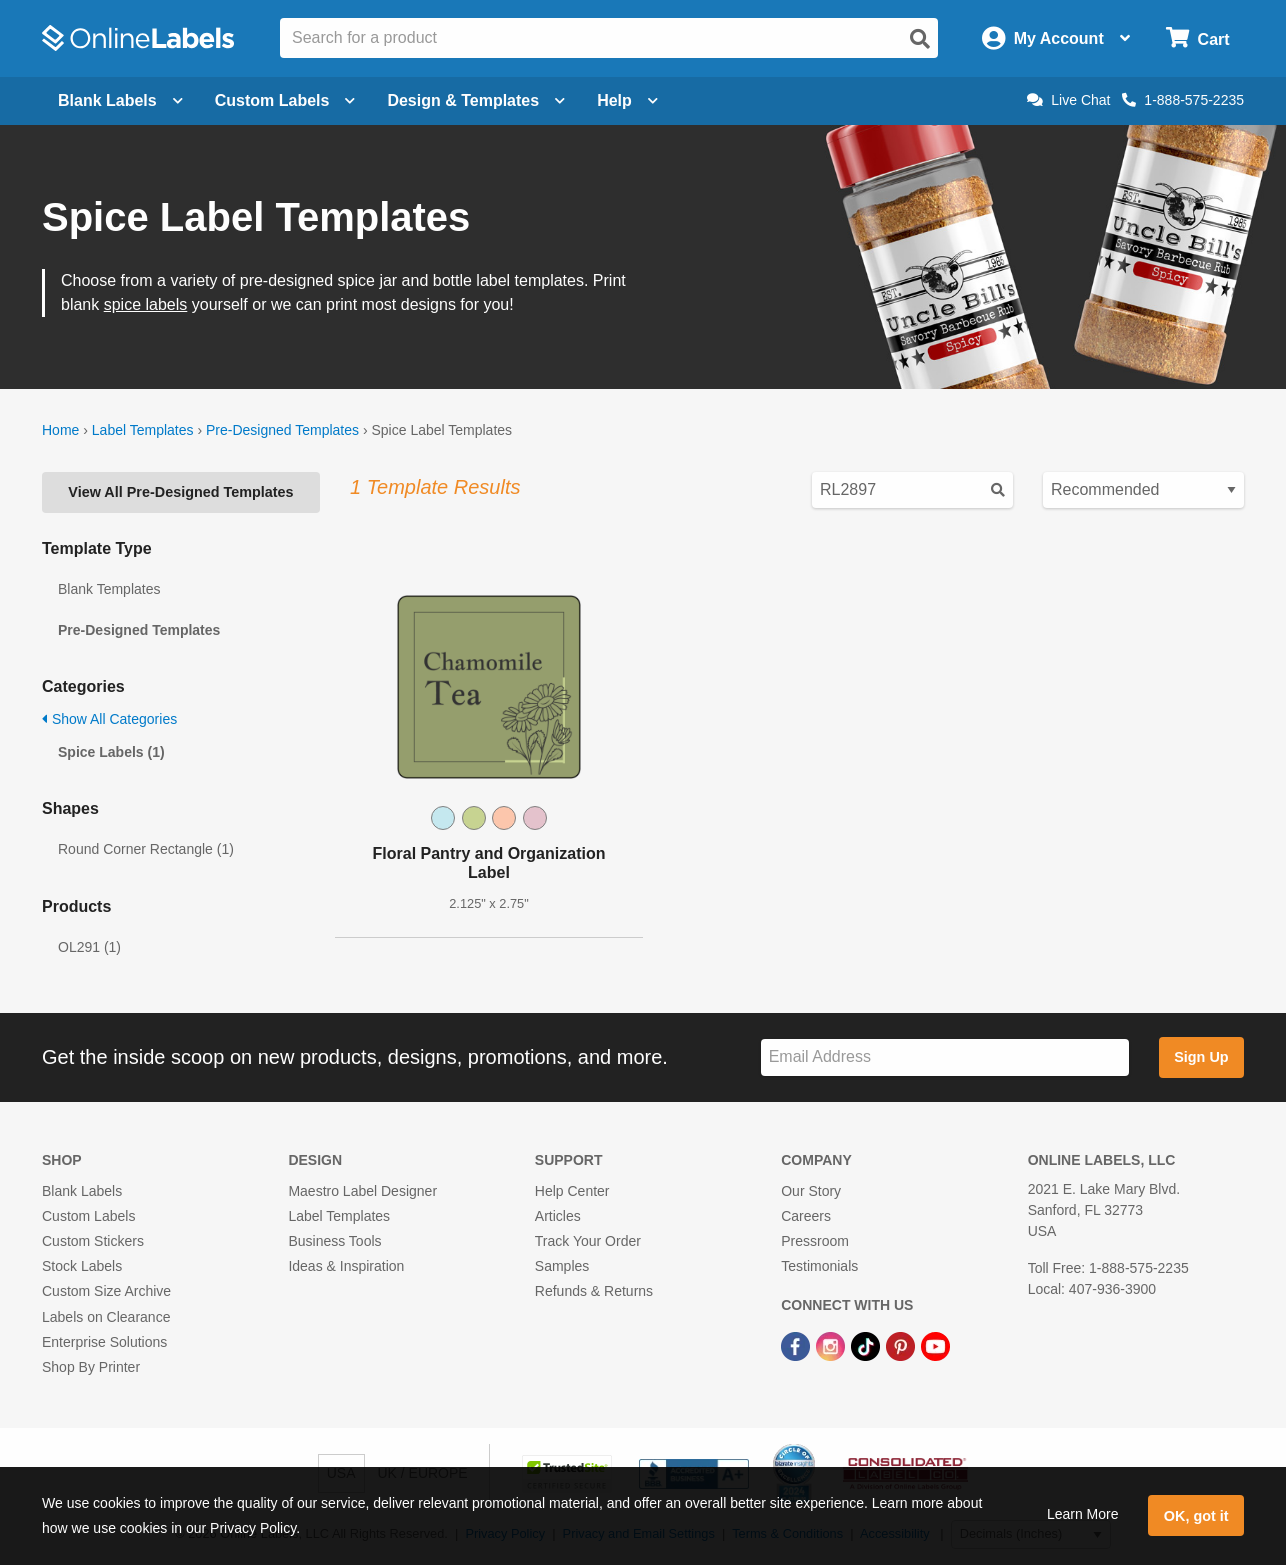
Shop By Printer (91, 1367)
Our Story (811, 1191)
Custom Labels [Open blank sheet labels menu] (285, 100)
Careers (806, 1216)
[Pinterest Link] (902, 1346)
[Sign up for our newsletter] (945, 1057)
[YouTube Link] (935, 1346)
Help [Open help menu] (627, 100)
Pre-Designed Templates (282, 430)
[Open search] (920, 39)
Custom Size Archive (106, 1291)
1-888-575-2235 (1183, 100)
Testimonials (819, 1266)
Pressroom (815, 1241)
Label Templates (143, 430)
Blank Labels (82, 1191)
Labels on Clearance (106, 1317)
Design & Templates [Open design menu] (476, 100)
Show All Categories (109, 719)
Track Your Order (588, 1241)
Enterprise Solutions (104, 1342)
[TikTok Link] (867, 1346)
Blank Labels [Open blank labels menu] (120, 100)
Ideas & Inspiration (346, 1266)
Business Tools (334, 1241)
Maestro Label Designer (362, 1191)
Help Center (572, 1191)
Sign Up (1201, 1057)
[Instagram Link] (832, 1346)
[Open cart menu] (1197, 38)
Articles (558, 1216)
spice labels (146, 304)
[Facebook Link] (797, 1346)
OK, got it (1196, 1516)
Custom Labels (88, 1216)
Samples (562, 1266)
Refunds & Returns (594, 1291)
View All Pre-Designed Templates (180, 492)
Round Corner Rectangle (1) (146, 849)
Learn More (1083, 1514)
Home (60, 430)
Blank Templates (109, 589)
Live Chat (1068, 100)
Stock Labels (82, 1266)
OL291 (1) (89, 947)
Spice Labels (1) (111, 752)
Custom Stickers (93, 1241)
